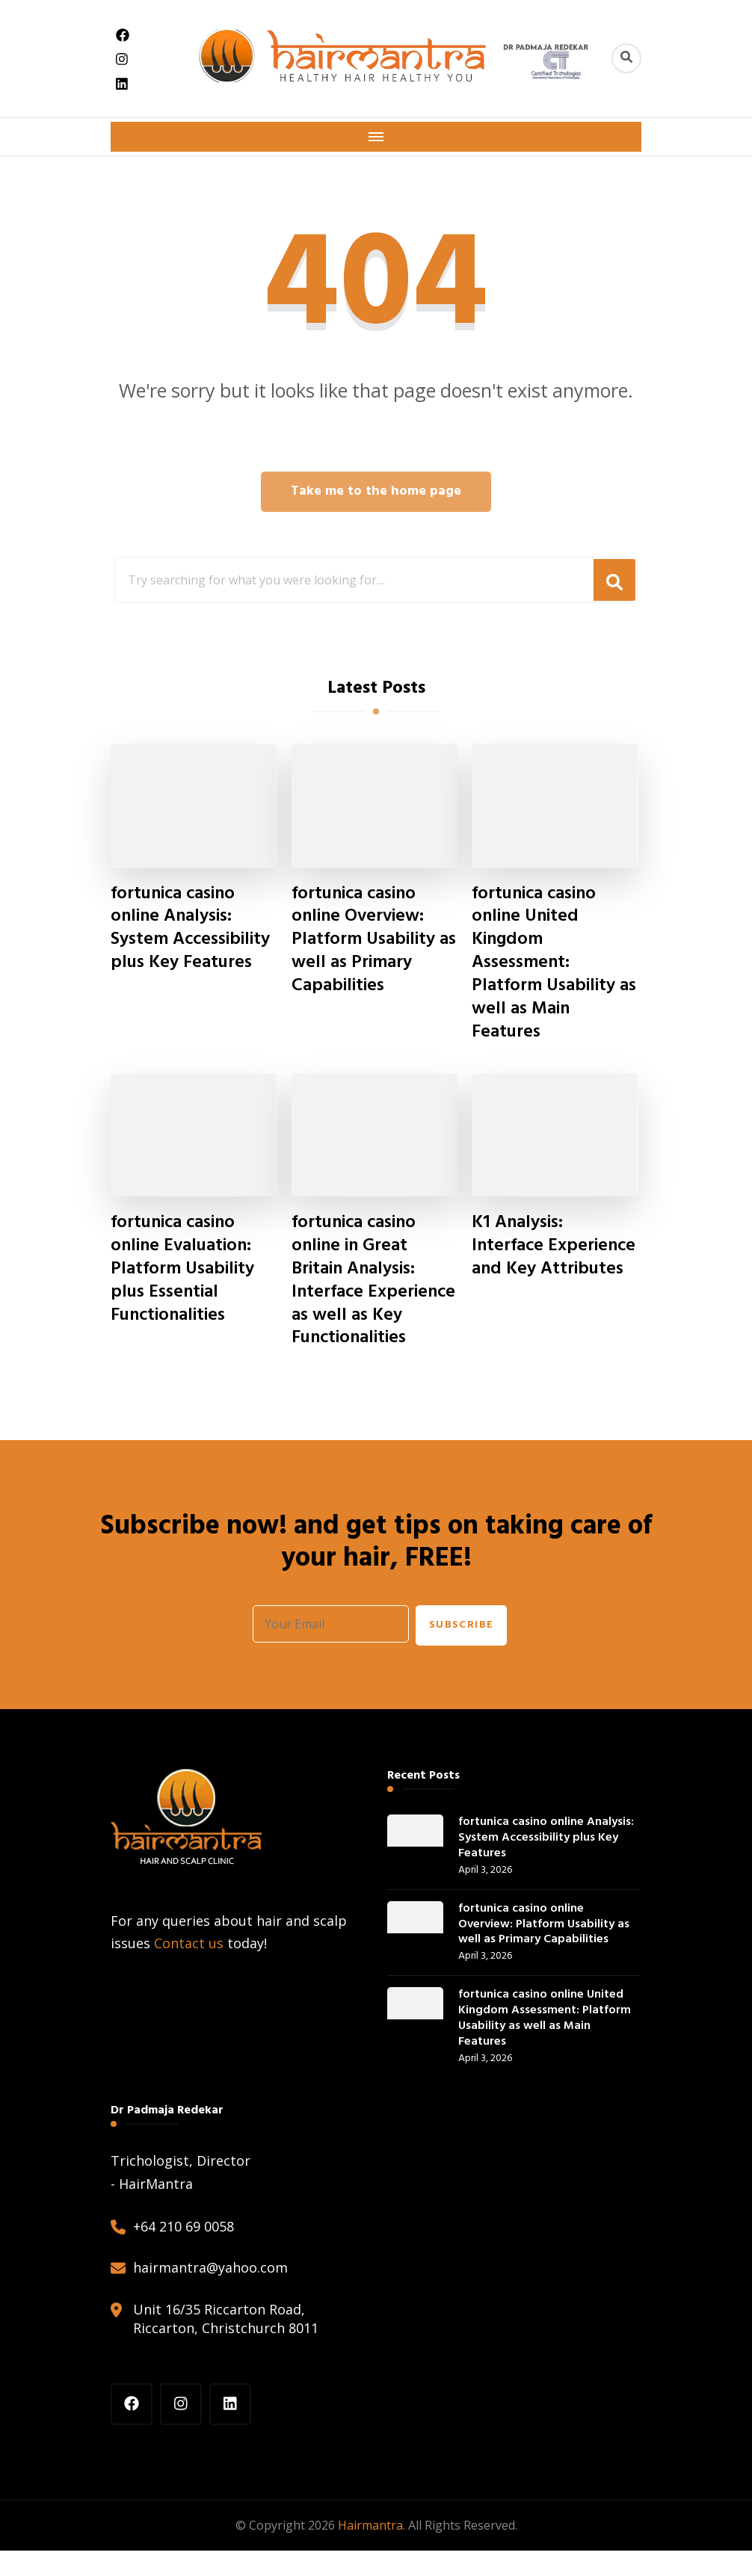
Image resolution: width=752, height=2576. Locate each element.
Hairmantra (370, 2550)
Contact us (189, 1969)
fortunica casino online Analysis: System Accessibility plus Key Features (190, 929)
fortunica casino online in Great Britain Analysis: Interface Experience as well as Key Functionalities (366, 1294)
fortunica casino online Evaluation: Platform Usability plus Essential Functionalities (183, 1271)
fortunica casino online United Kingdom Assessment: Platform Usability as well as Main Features (555, 964)
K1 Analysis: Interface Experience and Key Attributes (551, 1259)
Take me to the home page (376, 491)
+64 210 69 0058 (183, 2252)
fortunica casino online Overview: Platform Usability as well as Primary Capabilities (374, 941)
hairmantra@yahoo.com (210, 2293)
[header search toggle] (626, 58)
